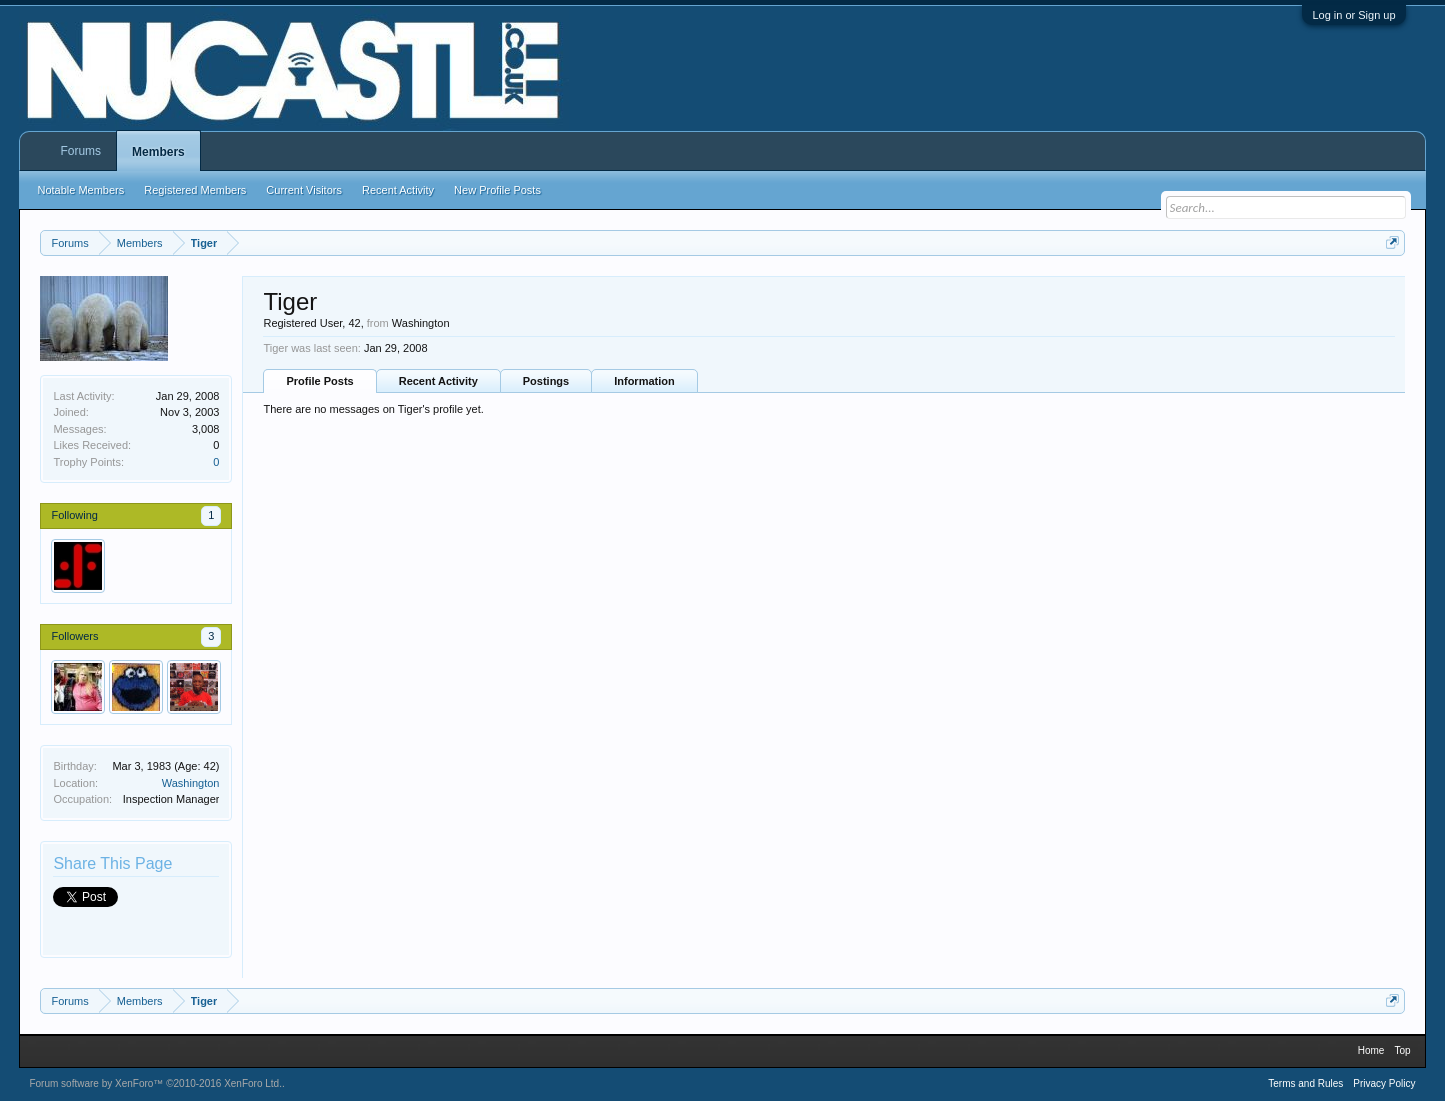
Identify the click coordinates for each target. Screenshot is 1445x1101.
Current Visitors (304, 190)
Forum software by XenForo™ (155, 1083)
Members (158, 152)
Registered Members (195, 190)
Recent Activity (438, 381)
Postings (546, 381)
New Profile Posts (497, 190)
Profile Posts (319, 381)
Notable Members (80, 190)
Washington (191, 783)
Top (1402, 1050)
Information (644, 381)
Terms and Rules (1305, 1083)
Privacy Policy (1384, 1083)
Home (1371, 1050)
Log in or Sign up (1353, 15)
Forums (80, 151)
